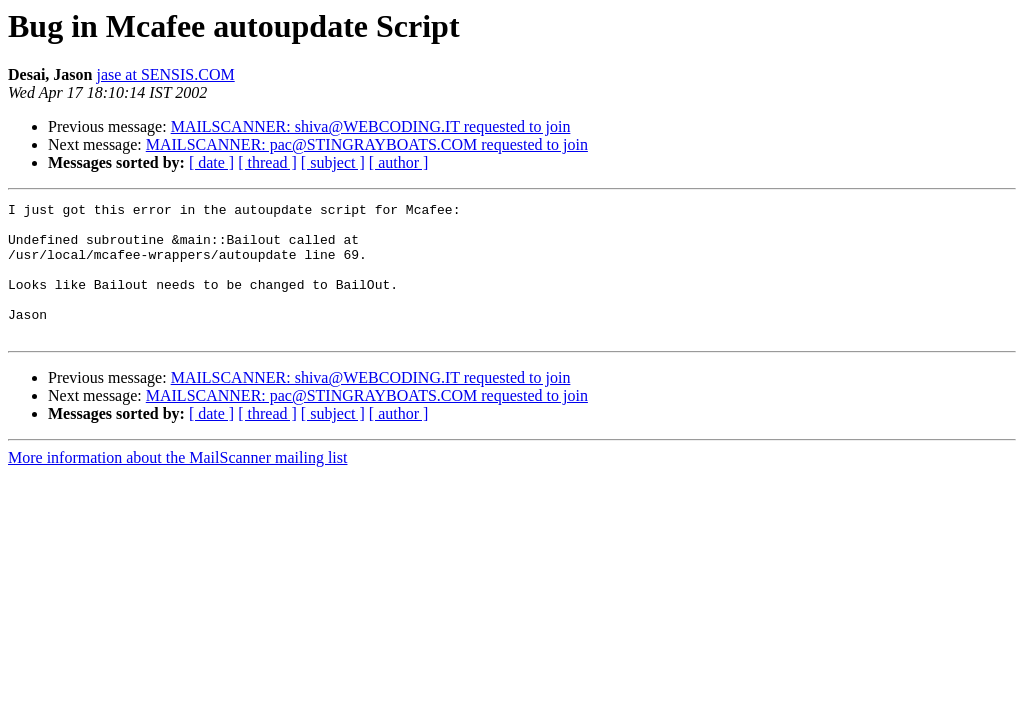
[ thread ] (267, 162)
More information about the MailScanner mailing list (177, 484)
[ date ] (211, 162)
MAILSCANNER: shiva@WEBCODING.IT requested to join (371, 126)
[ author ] (399, 162)
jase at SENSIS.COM (165, 74)
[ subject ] (333, 162)
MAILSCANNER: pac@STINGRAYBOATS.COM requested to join (367, 144)
